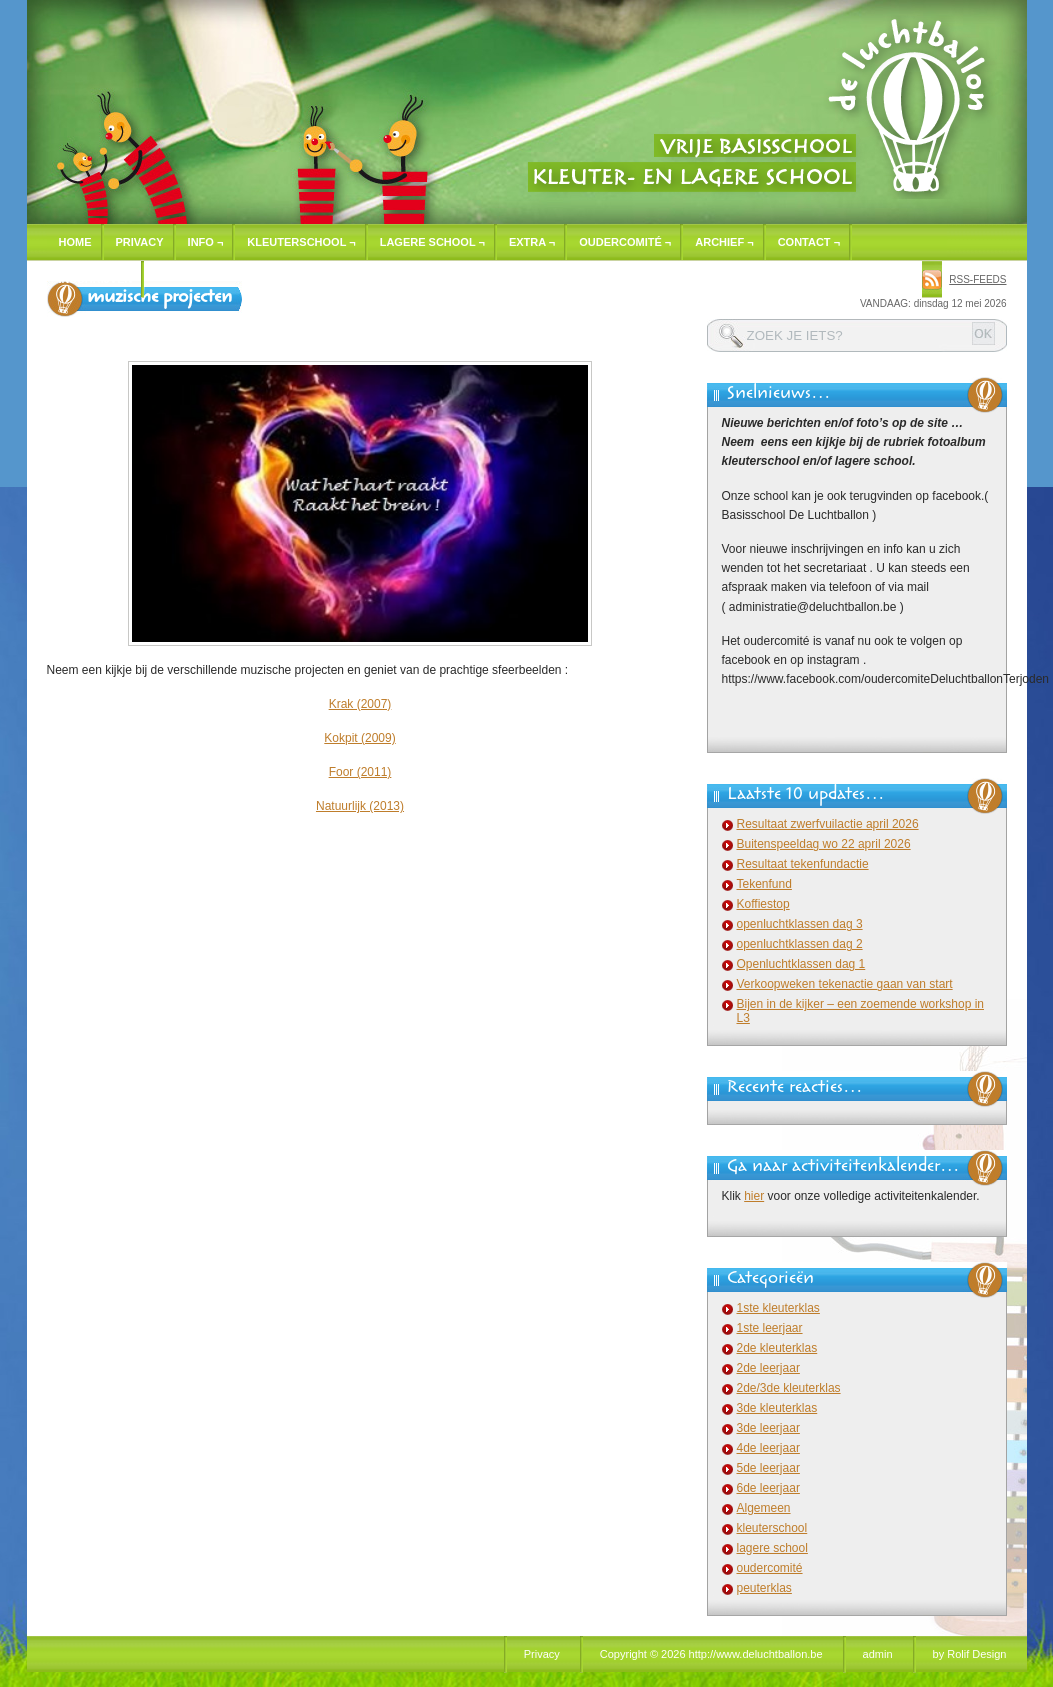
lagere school (772, 1548)
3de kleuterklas (777, 1408)
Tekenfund (764, 884)
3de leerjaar (768, 1428)
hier (754, 1196)
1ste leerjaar (770, 1328)
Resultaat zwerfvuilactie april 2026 (828, 824)
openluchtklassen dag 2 (800, 944)
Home (75, 242)
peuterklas (764, 1588)
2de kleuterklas (777, 1348)
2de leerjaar (768, 1368)
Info (206, 242)
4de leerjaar (768, 1448)
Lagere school (432, 242)
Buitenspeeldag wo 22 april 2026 (824, 844)
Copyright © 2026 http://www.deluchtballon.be (711, 1654)
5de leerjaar (768, 1468)
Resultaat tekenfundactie (803, 864)
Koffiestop (763, 904)
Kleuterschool (301, 242)
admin (878, 1654)
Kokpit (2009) (359, 738)
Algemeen (764, 1508)
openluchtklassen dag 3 (800, 924)
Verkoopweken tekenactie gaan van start (845, 984)
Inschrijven (96, 279)
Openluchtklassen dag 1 (801, 964)
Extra (532, 242)
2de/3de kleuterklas (789, 1388)
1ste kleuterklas (778, 1308)
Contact (809, 242)
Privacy (140, 242)
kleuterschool (772, 1528)
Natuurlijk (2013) (360, 806)
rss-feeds (977, 279)
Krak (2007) (360, 704)
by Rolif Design (970, 1654)
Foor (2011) (360, 772)
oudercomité (770, 1568)
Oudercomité (625, 242)
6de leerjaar (768, 1488)
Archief (724, 242)
